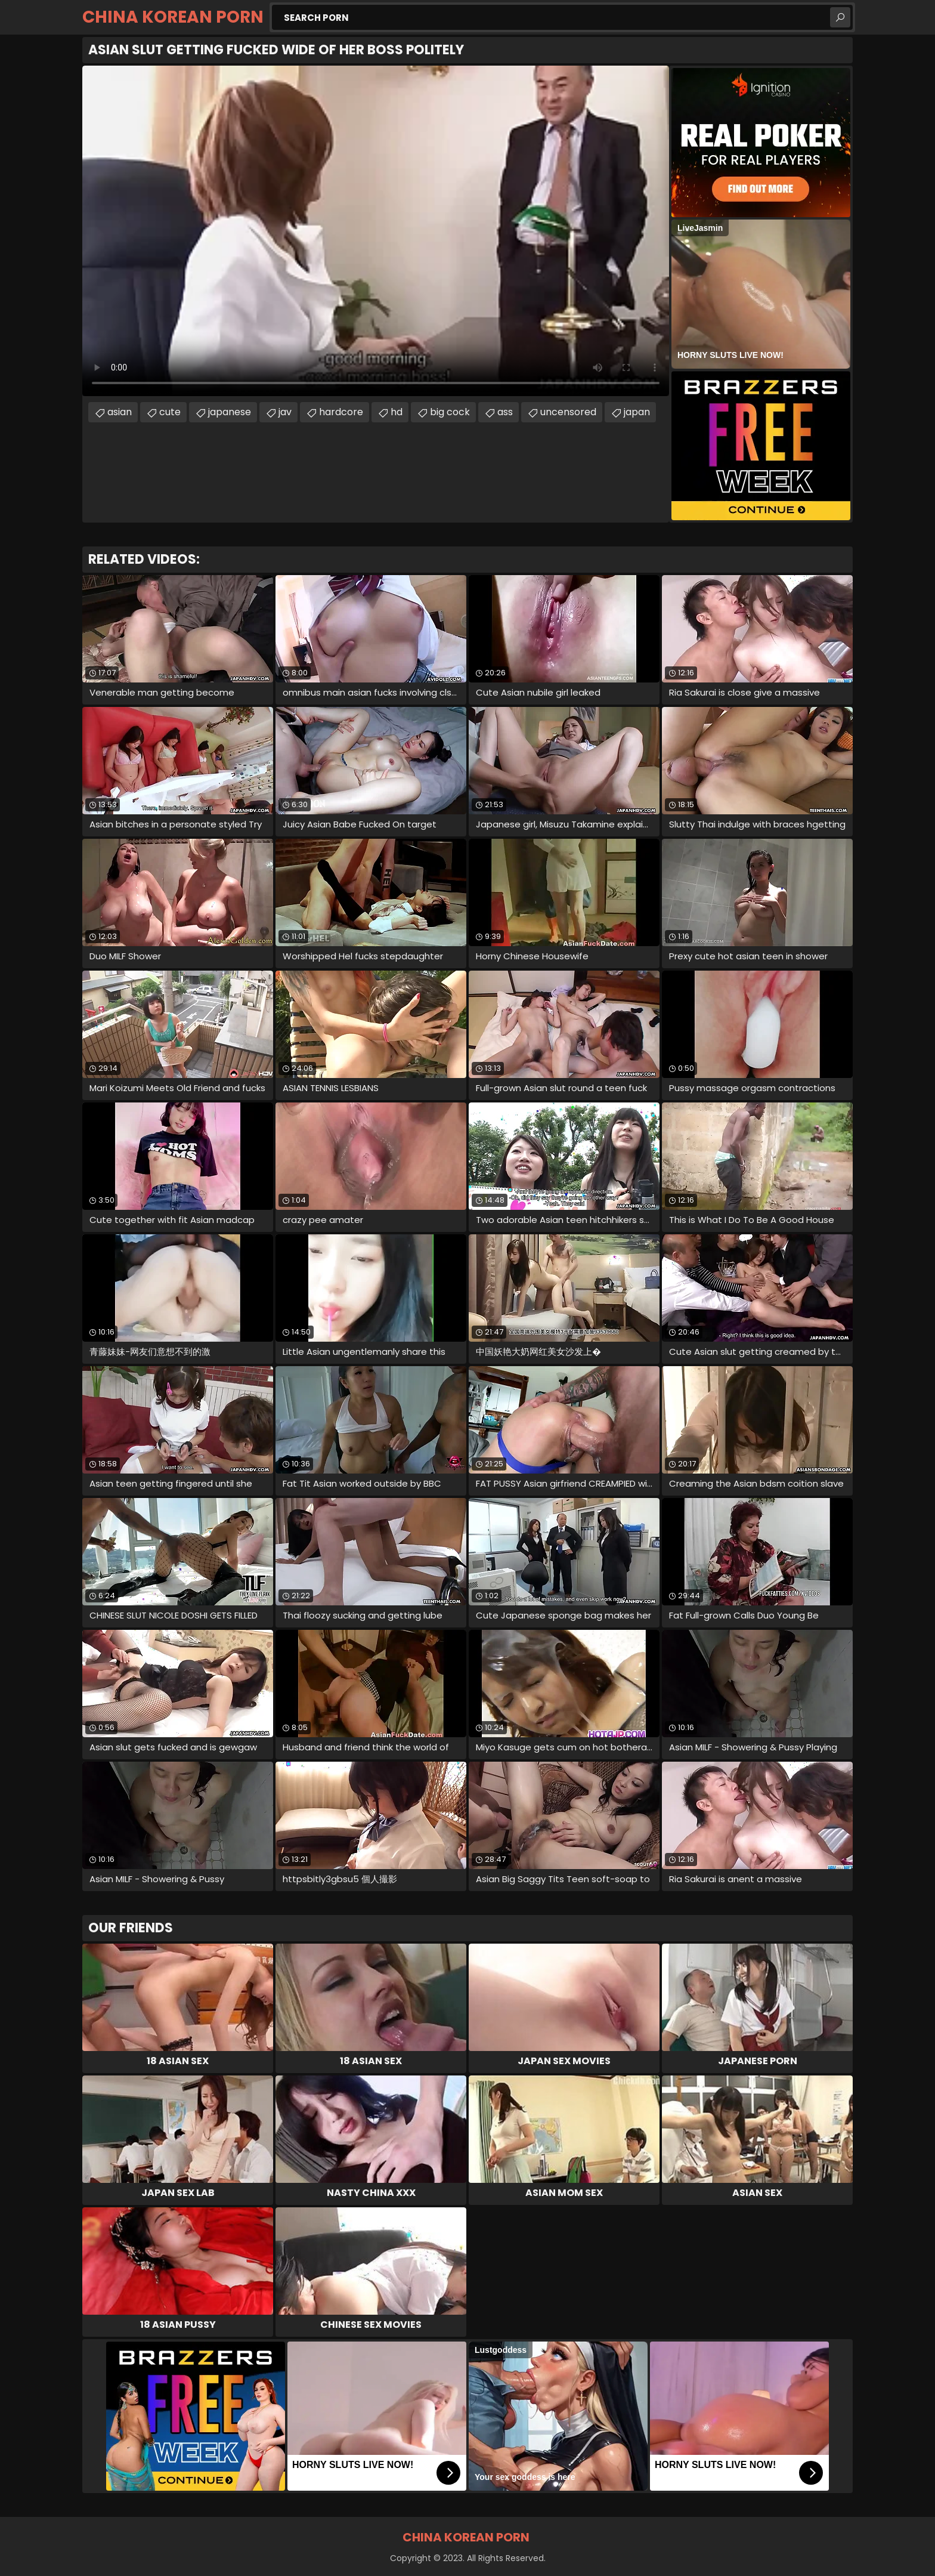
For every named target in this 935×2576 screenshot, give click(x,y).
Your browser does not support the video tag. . (375, 231)
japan (637, 412)
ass (505, 412)
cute (170, 412)
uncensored (568, 412)
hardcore (341, 412)
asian (119, 412)
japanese (229, 412)
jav (285, 412)
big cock (450, 412)
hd (397, 412)
